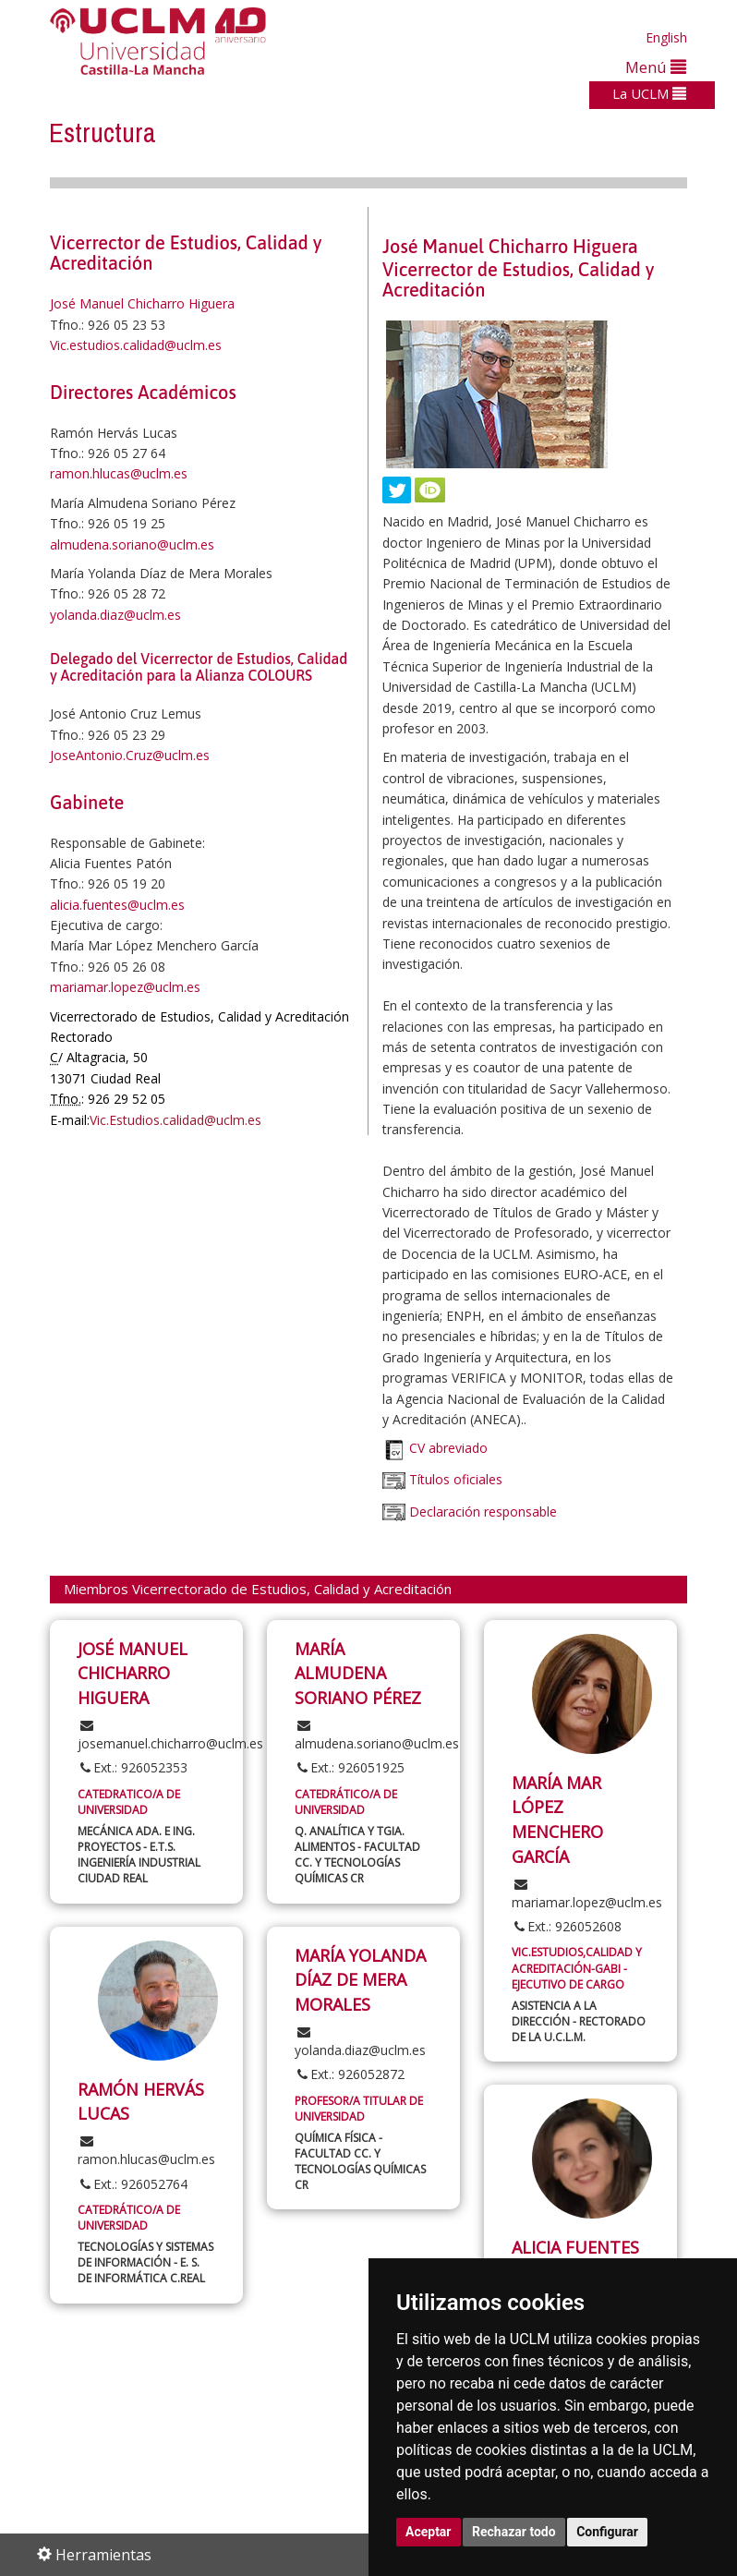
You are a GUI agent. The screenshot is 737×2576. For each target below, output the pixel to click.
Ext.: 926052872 (350, 2074)
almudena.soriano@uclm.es (132, 544)
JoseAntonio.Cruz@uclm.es (130, 755)
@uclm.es (156, 904)
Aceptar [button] (428, 2531)
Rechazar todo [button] (514, 2531)
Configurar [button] (607, 2531)
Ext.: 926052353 (132, 1767)
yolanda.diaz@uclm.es (115, 614)
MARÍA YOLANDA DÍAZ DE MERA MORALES (360, 1979)
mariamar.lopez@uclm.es (125, 987)
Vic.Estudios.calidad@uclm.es (175, 1120)
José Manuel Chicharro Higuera (142, 303)
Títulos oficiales (453, 1480)
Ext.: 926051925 (350, 1767)
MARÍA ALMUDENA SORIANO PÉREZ (358, 1673)
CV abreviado (448, 1448)
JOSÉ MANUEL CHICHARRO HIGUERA (132, 1673)
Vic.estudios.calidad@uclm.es (136, 345)
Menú (655, 67)
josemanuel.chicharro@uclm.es (170, 1735)
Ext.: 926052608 (567, 1926)
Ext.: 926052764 (132, 2184)
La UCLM (649, 93)
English (666, 37)
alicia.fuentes (88, 904)
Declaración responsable (483, 1511)
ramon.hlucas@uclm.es (118, 473)
